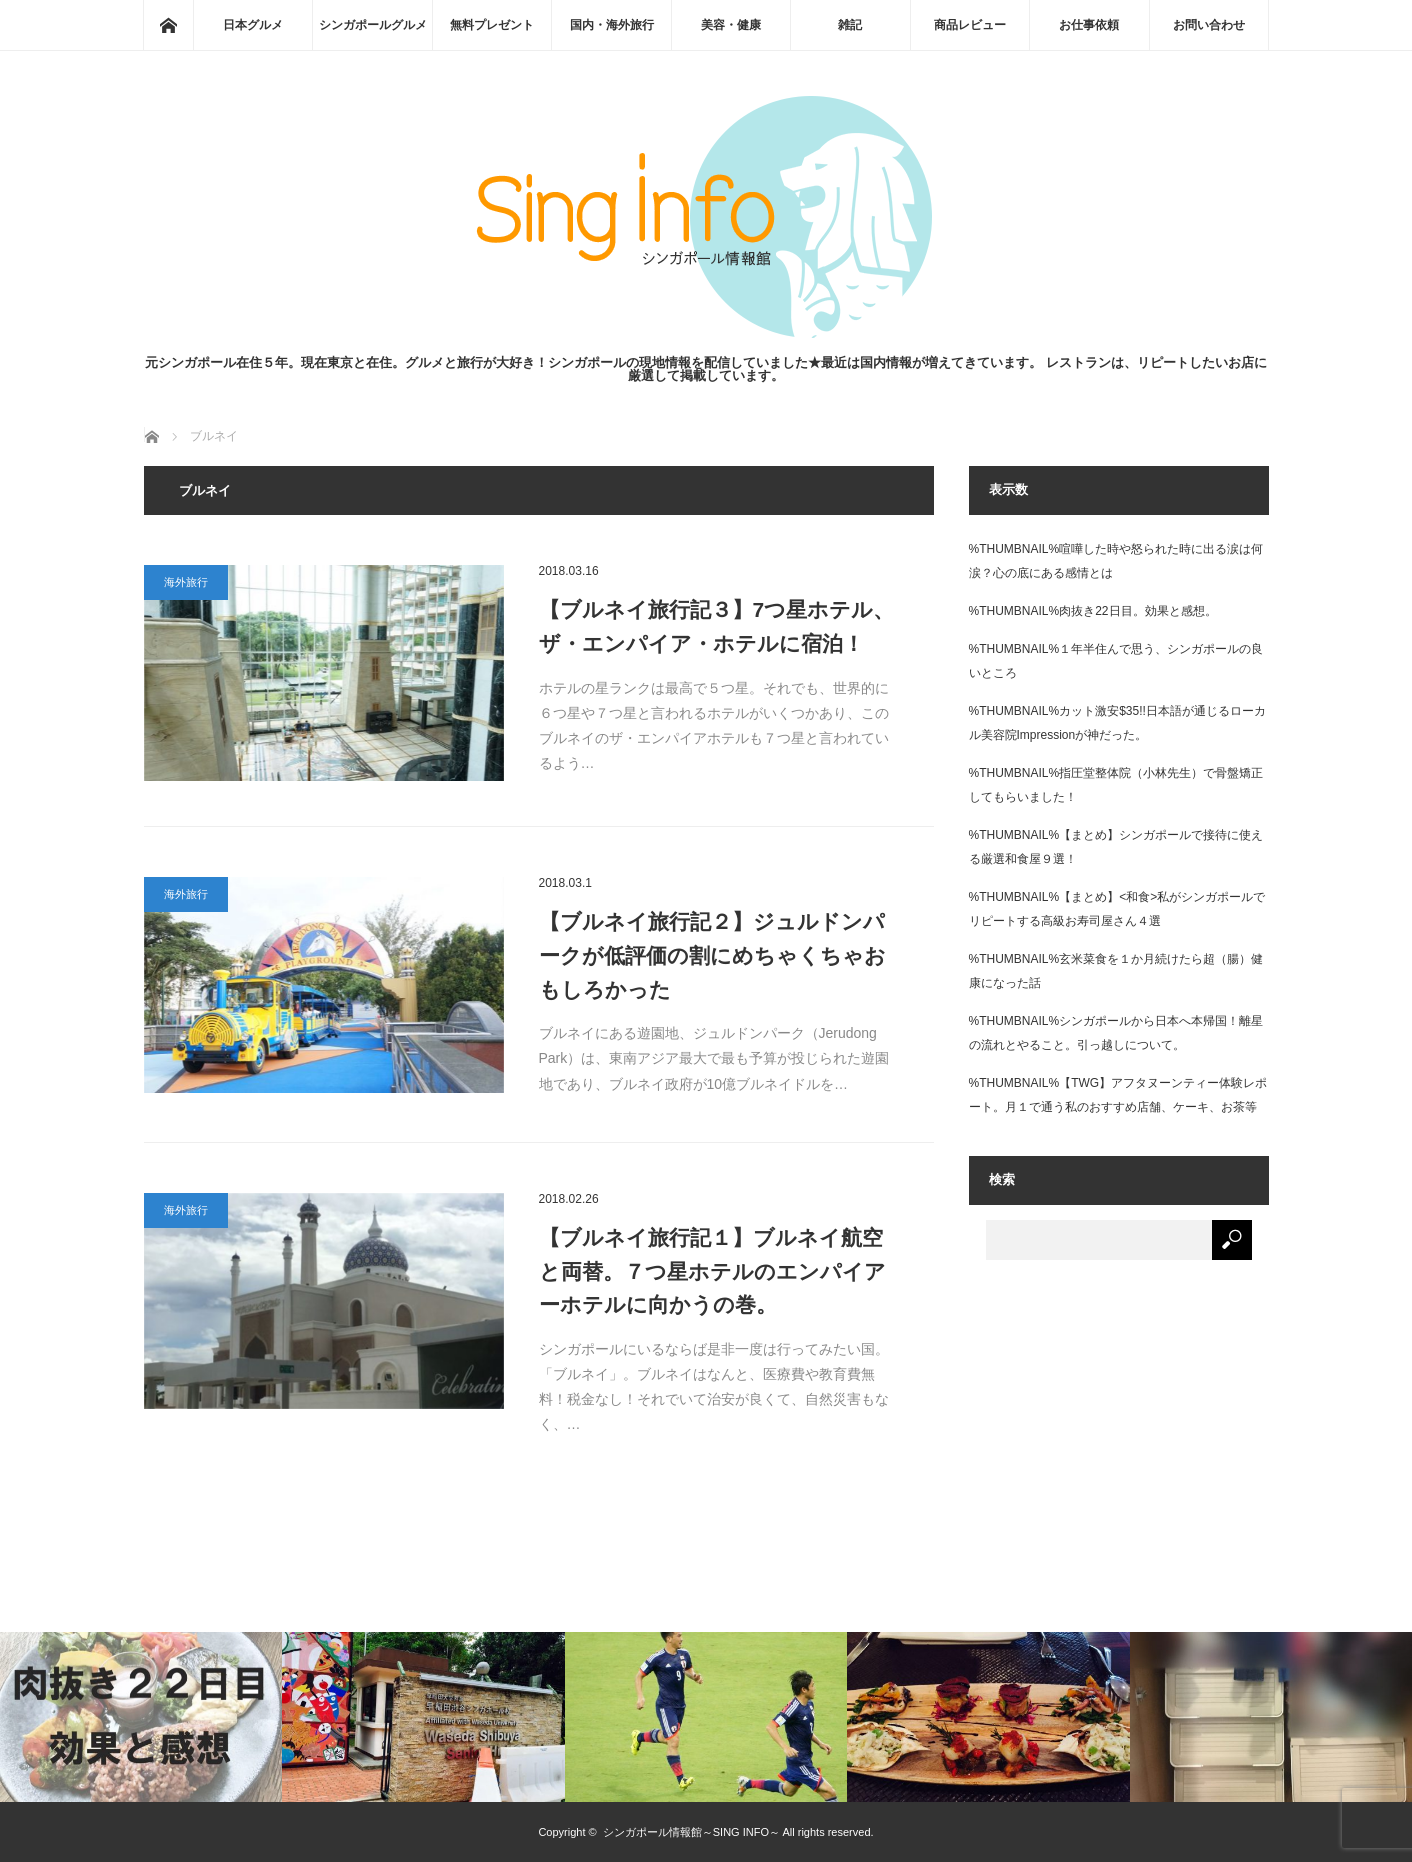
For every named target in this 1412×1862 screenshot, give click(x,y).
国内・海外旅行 (612, 25)
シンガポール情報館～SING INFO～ (691, 1832)
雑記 (850, 25)
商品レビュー (970, 25)
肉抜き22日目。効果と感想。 (1137, 611)
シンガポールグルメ (373, 25)
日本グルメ (253, 25)
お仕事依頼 (1089, 25)
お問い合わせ (1209, 25)
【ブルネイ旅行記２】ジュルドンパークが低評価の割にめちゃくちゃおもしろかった (712, 955)
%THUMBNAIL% (1014, 549)
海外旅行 (186, 582)
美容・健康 (731, 25)
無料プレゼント (492, 25)
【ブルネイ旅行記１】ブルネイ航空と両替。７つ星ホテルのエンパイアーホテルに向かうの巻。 (712, 1271)
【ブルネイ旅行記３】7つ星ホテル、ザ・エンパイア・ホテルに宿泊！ (717, 626)
